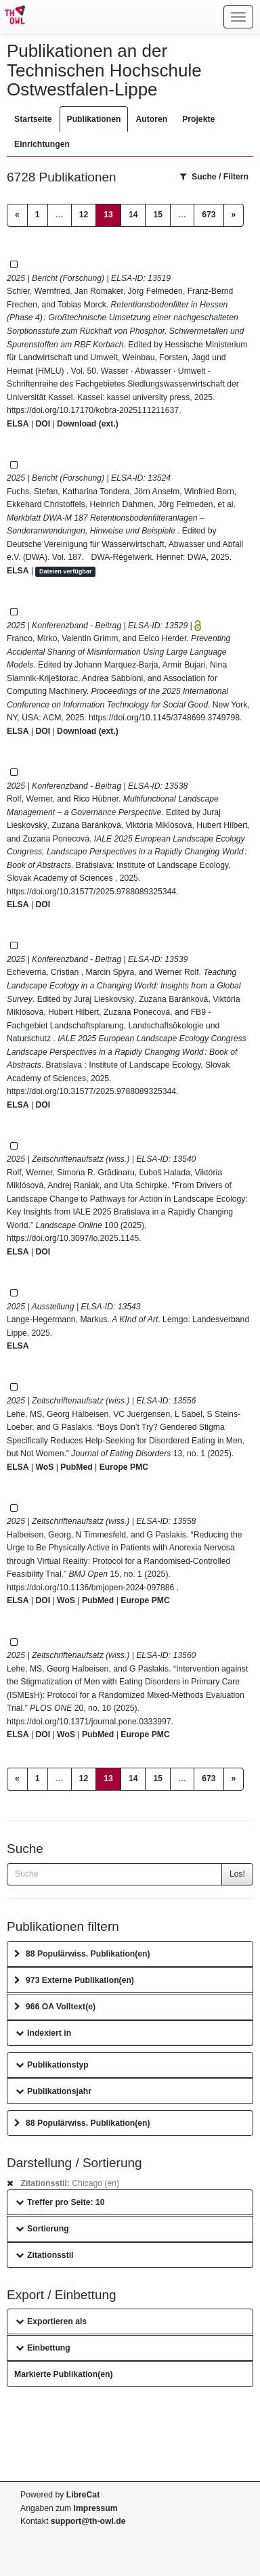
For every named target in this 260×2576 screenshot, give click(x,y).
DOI (42, 424)
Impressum (96, 2508)
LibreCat (83, 2494)
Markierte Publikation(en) (63, 2374)
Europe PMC (124, 1467)
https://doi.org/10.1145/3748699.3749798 (164, 717)
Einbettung (43, 2348)
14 (133, 214)
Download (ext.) (87, 424)
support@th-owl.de (88, 2521)
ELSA (18, 424)
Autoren (151, 119)
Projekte (198, 119)
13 (112, 213)
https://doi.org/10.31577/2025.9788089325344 (91, 891)
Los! (237, 1874)
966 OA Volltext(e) (54, 2006)
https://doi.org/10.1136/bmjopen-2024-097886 (92, 1587)
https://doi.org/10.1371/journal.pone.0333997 (89, 1721)
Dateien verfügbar (65, 571)
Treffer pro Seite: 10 (60, 2202)
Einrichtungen (42, 144)
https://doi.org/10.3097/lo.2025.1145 (73, 1238)
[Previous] (17, 215)
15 (157, 214)
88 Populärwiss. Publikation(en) (82, 1954)
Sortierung (42, 2228)
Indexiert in (43, 2033)
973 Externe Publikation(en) (74, 1980)
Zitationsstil (44, 2255)
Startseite (33, 119)
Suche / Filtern (214, 176)
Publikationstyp (52, 2065)
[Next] (233, 215)
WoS (44, 1467)
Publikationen (94, 119)
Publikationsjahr (53, 2091)
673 (208, 214)
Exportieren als (51, 2321)
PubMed (76, 1467)
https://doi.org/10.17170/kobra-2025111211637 (93, 410)
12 (84, 214)
